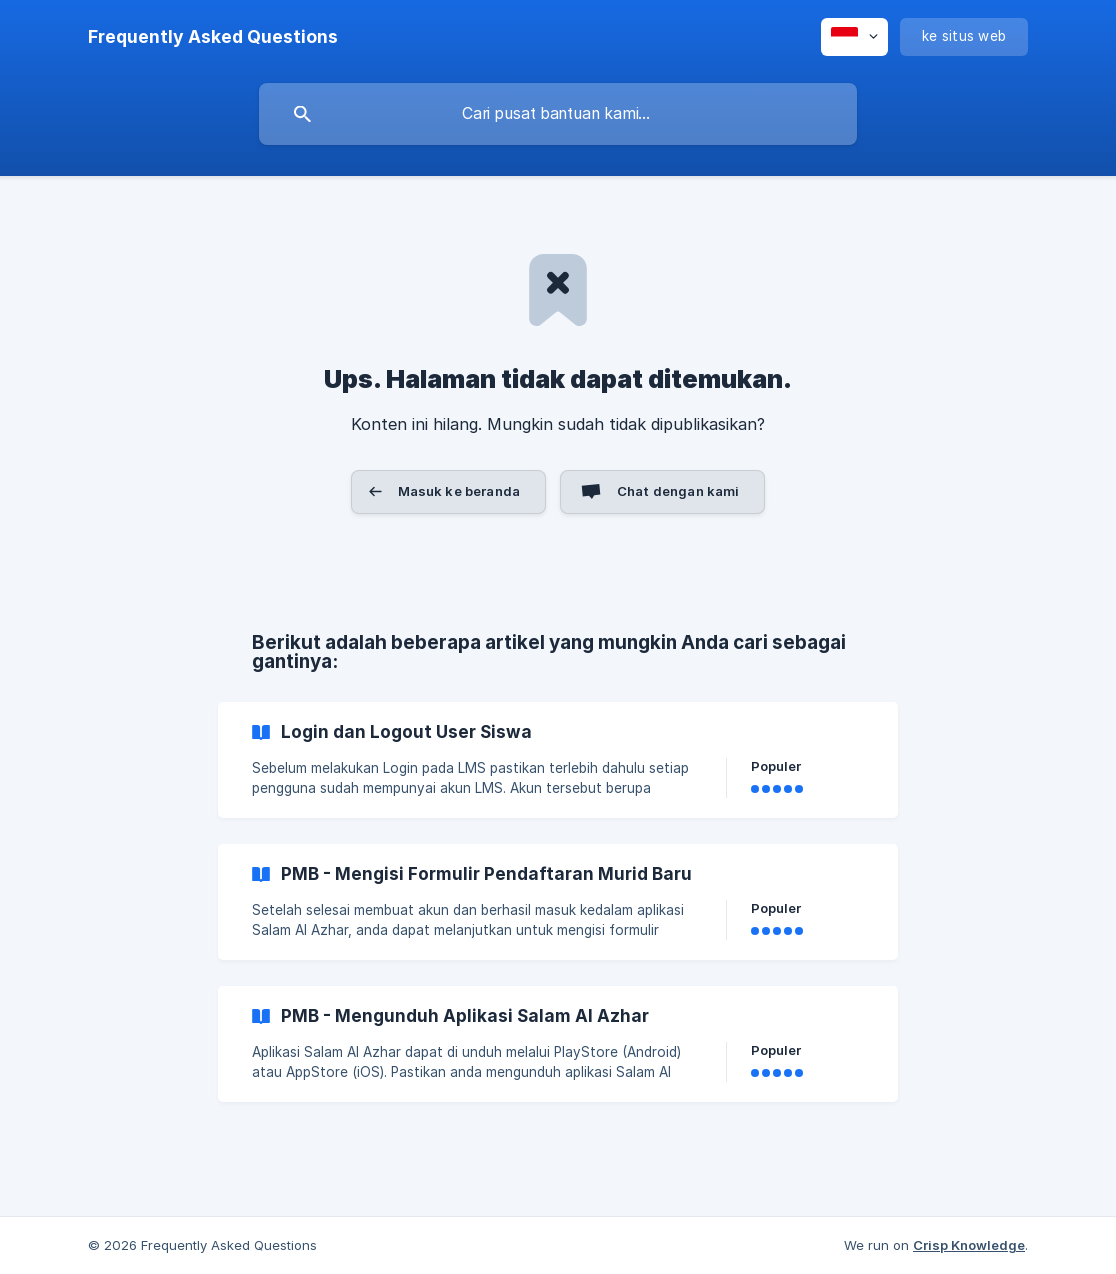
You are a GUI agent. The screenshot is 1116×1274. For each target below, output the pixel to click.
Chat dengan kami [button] (678, 491)
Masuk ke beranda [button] (459, 491)
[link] (558, 760)
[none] (213, 37)
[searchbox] (558, 114)
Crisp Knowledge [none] (969, 1245)
